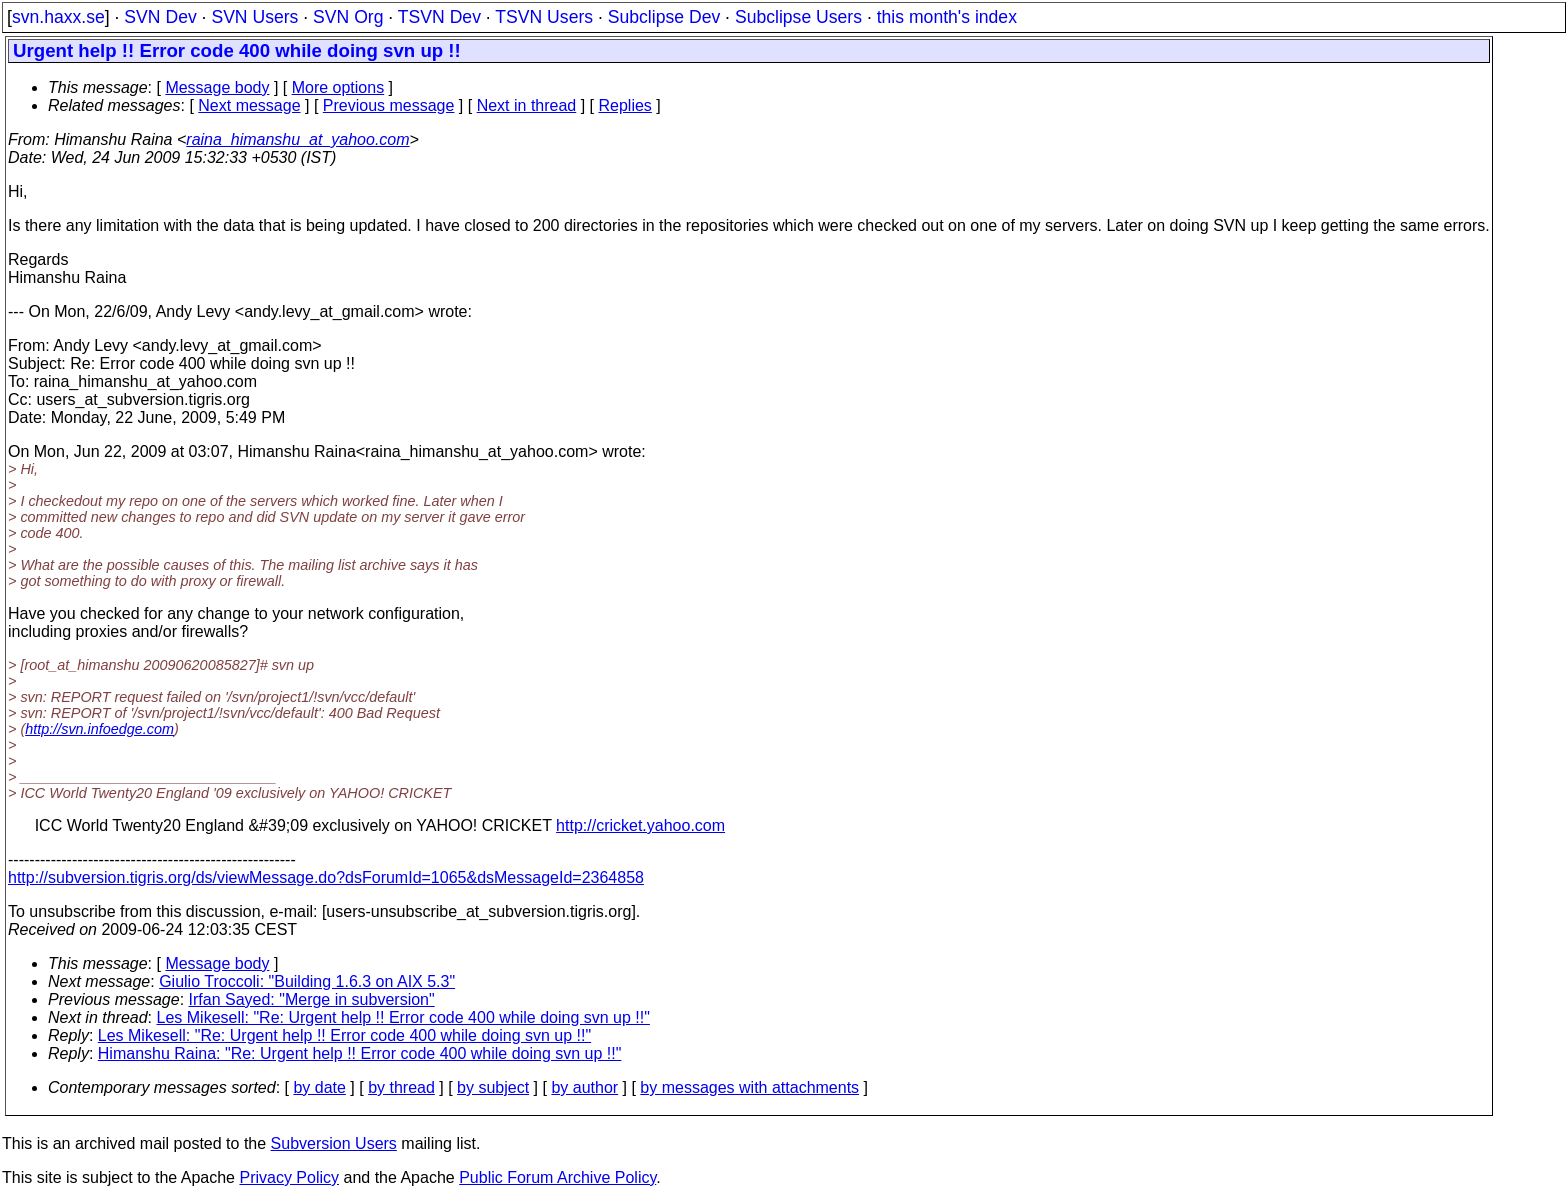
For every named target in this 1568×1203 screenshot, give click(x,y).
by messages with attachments (749, 1087)
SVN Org (348, 17)
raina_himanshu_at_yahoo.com (297, 139)
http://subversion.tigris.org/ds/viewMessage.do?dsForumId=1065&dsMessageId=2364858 (326, 877)
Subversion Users (334, 1143)
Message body (217, 87)
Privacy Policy (289, 1177)
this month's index (947, 17)
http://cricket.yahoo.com (640, 825)
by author (584, 1087)
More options (338, 87)
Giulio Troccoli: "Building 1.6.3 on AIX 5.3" (307, 981)
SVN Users (254, 17)
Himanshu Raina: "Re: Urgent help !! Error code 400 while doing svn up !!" (360, 1053)
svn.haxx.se (58, 17)
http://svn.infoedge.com (99, 729)
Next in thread (527, 105)
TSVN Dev (439, 17)
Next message (249, 105)
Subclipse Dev (664, 17)
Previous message (389, 105)
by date (319, 1087)
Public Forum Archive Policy (557, 1177)
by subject (493, 1087)
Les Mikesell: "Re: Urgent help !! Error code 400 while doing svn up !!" (403, 1017)
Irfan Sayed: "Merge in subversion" (312, 999)
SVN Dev (160, 17)
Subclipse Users (798, 17)
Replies (625, 105)
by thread (401, 1087)
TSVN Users (544, 17)
